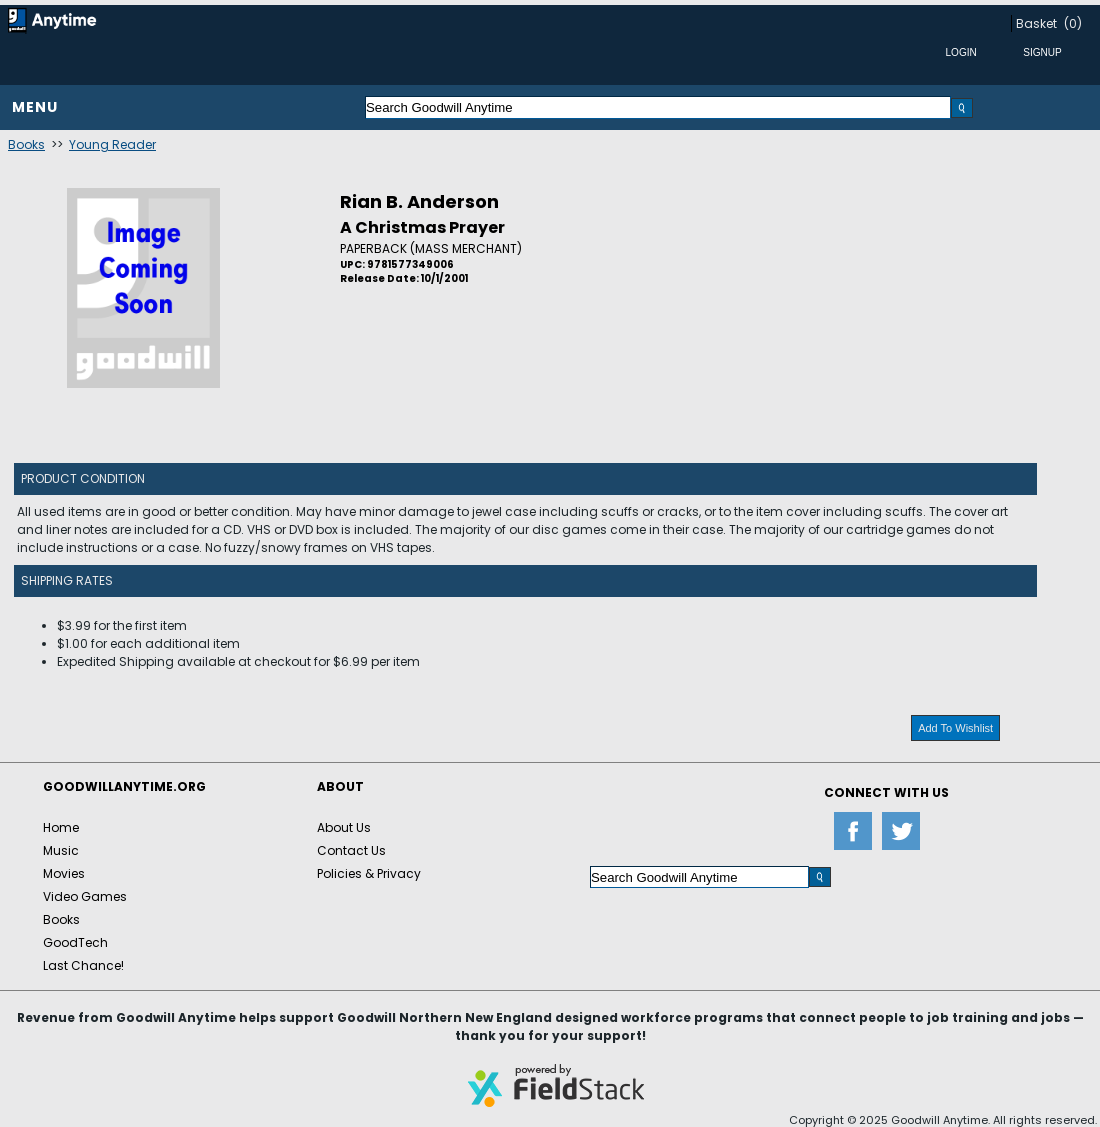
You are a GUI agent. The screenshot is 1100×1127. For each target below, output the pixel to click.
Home (61, 827)
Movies (64, 873)
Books (26, 144)
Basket (1036, 23)
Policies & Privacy (369, 873)
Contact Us (351, 850)
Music (61, 850)
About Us (344, 827)
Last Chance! (83, 965)
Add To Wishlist (955, 728)
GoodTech (75, 942)
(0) (1073, 23)
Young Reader (112, 144)
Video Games (85, 896)
